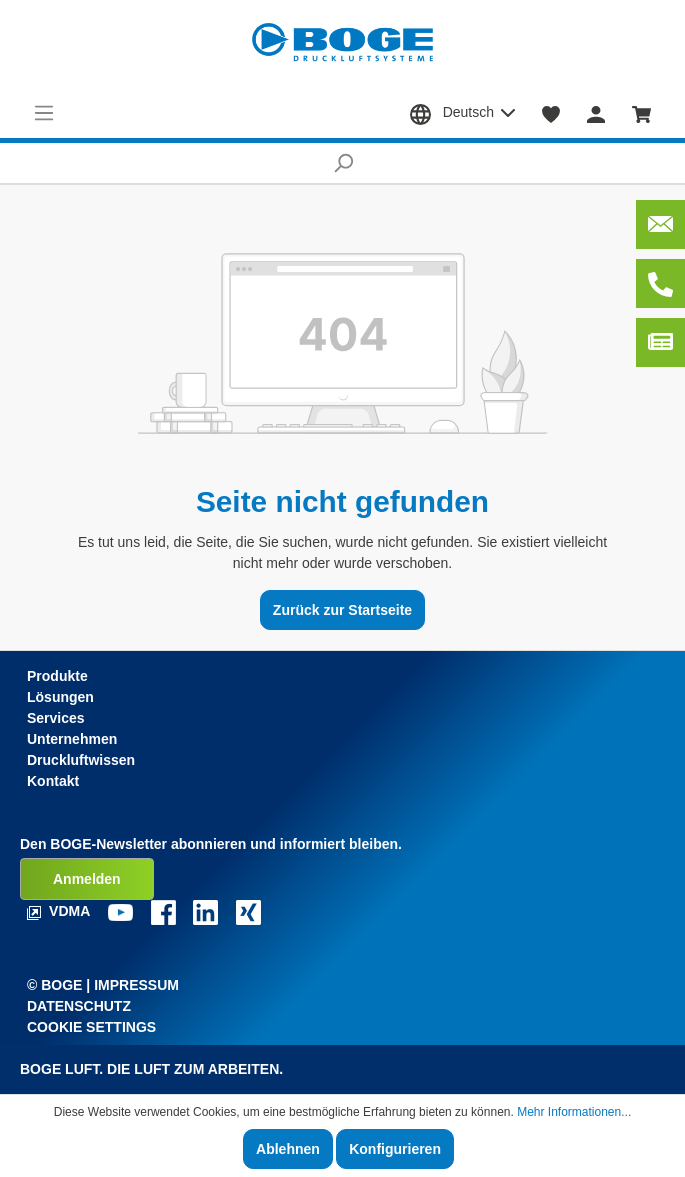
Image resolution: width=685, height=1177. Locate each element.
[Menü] (44, 113)
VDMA (60, 911)
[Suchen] (342, 163)
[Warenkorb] (642, 113)
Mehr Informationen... (574, 1112)
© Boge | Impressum (103, 985)
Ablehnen (288, 1149)
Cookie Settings (91, 1027)
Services (56, 718)
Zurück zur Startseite (342, 610)
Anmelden (87, 879)
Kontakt (53, 781)
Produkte (57, 676)
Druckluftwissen (81, 760)
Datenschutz (79, 1006)
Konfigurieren (395, 1149)
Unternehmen (72, 739)
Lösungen (60, 697)
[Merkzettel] (551, 113)
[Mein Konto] (596, 113)
